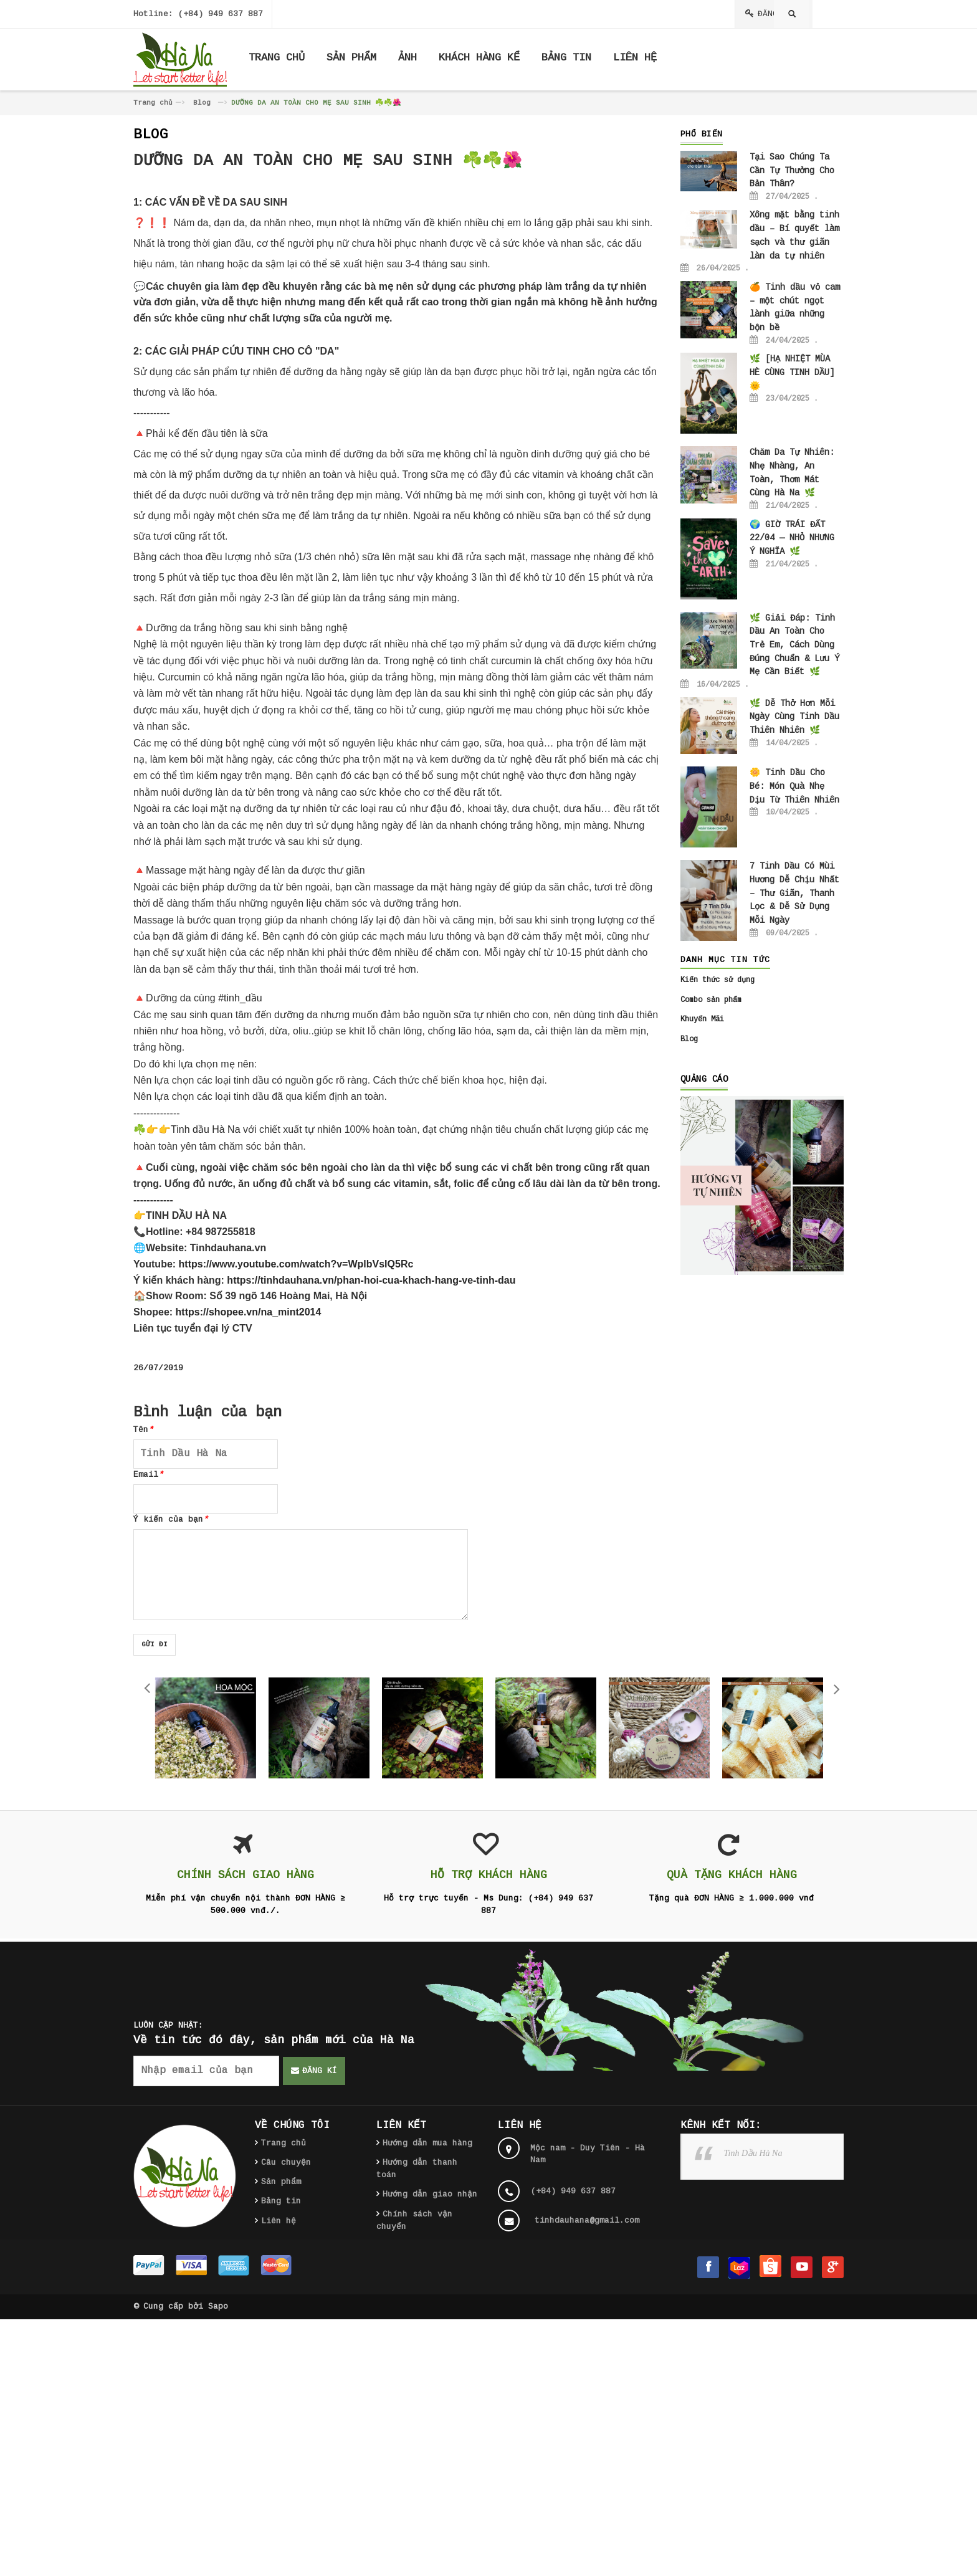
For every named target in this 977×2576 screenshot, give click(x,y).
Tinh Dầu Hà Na (753, 2153)
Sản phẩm (281, 2182)
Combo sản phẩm (710, 1000)
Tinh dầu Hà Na (207, 1129)
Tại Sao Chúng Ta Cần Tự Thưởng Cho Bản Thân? (792, 170)
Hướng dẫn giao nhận (430, 2194)
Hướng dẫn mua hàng (427, 2143)
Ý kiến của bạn (170, 1519)
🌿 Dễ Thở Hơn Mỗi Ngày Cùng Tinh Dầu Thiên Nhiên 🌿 (794, 717)
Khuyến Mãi (702, 1019)
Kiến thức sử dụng (717, 980)
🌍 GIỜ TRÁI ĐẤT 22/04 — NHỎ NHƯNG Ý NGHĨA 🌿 (792, 538)
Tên (143, 1429)
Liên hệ (278, 2221)
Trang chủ (153, 103)
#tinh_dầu (240, 998)
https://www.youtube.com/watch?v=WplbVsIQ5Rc (296, 1264)
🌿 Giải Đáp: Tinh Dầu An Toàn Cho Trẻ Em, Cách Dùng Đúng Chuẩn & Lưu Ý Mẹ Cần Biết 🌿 (794, 645)
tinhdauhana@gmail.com (587, 2220)
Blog (202, 103)
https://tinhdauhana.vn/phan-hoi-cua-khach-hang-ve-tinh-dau (371, 1280)
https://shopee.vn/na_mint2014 (249, 1312)
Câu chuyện (286, 2162)
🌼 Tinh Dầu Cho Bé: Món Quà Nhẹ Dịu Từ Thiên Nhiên (794, 786)
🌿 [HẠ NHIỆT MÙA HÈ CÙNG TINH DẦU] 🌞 (792, 372)
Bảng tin (281, 2201)
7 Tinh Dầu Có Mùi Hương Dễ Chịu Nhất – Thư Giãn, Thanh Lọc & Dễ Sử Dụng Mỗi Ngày (794, 893)
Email (148, 1474)
